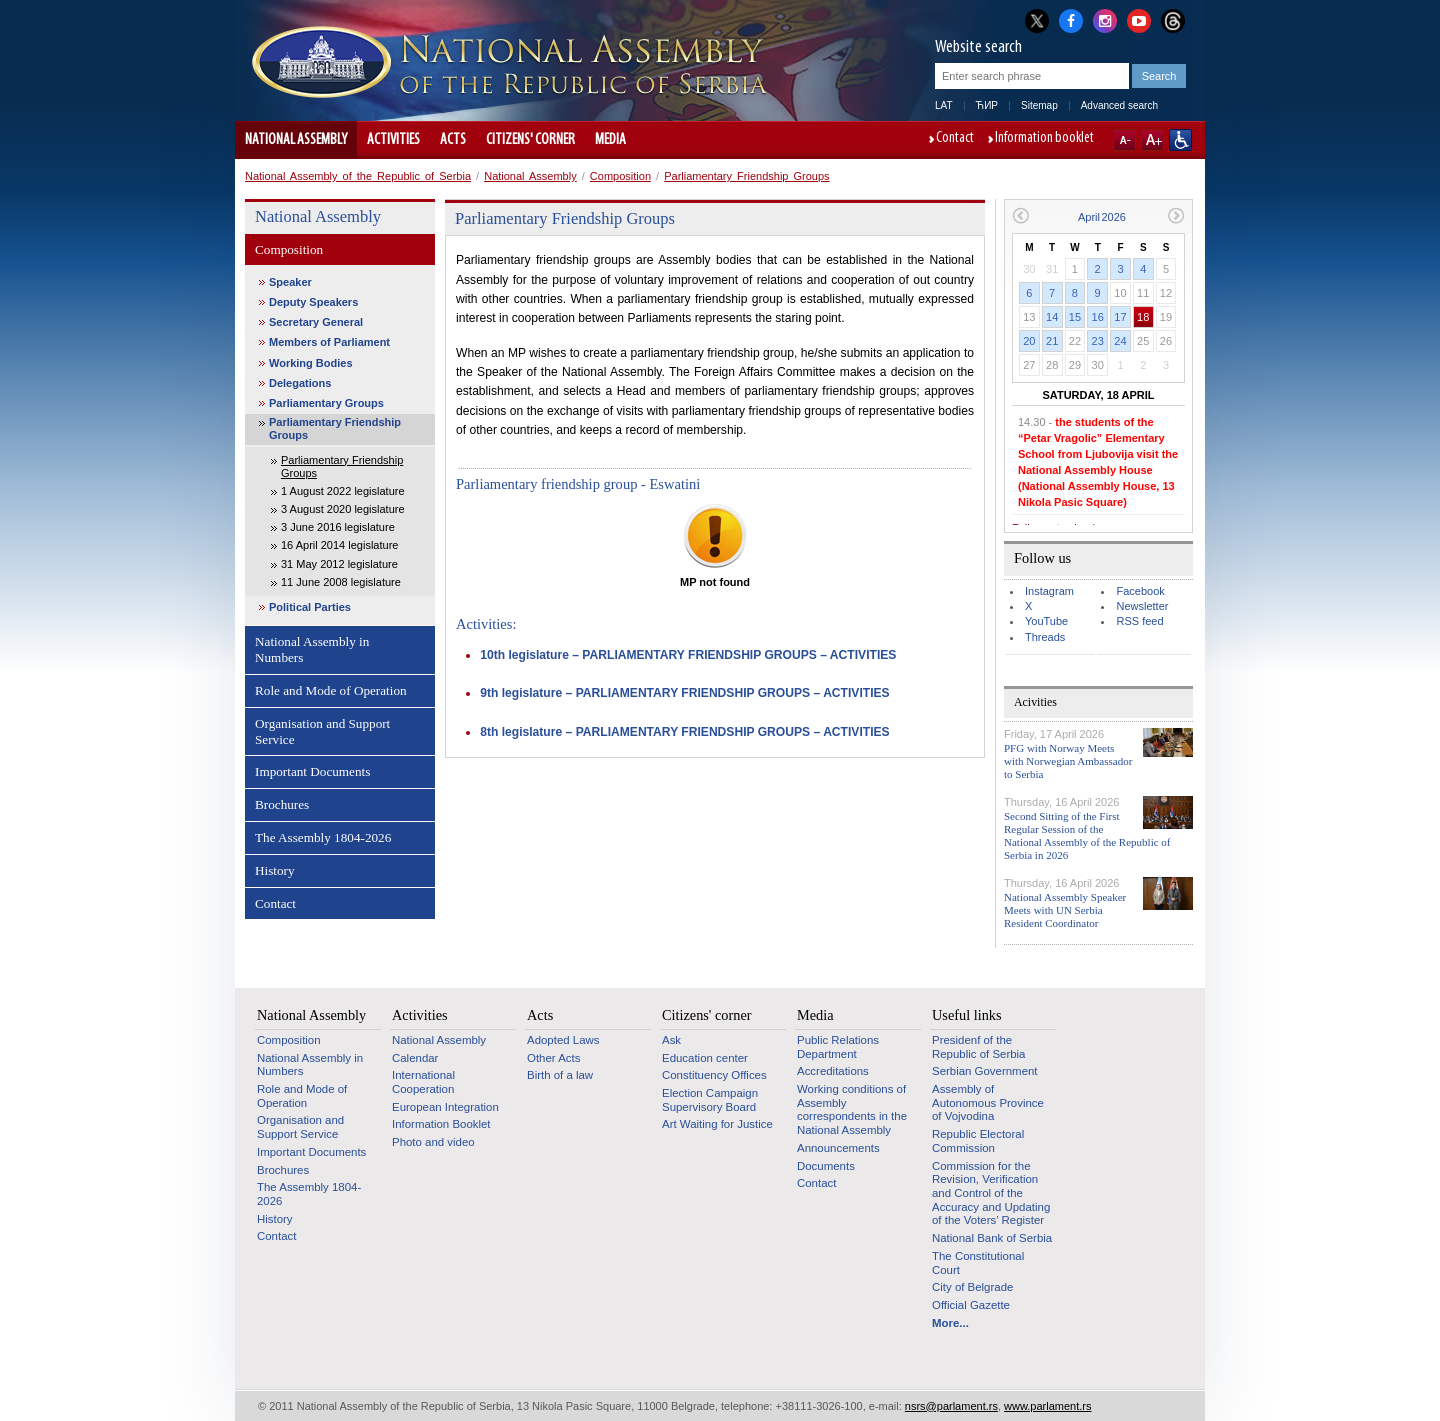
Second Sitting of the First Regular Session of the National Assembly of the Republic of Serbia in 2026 (1087, 836)
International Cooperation (423, 1082)
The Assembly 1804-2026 (323, 837)
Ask (671, 1040)
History (275, 870)
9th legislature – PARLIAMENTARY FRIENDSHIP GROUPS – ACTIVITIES (684, 693)
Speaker (290, 282)
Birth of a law (560, 1075)
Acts (453, 140)
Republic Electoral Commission (978, 1141)
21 (1052, 341)
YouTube (1046, 621)
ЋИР (987, 105)
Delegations (300, 383)
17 (1120, 317)
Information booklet (1044, 139)
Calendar (415, 1058)
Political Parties (310, 607)
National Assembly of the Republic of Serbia (358, 176)
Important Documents (312, 771)
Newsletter (1142, 606)
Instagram (1049, 591)
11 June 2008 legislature (341, 582)
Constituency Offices (714, 1075)
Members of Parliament (329, 342)
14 (1052, 317)
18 (1143, 317)
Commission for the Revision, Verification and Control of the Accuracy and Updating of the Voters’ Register (991, 1193)
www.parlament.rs (1047, 1406)
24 (1120, 341)
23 (1098, 341)
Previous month (1020, 215)
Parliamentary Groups (326, 403)
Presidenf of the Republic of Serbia (978, 1047)
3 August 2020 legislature (343, 509)
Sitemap (1039, 105)
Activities (393, 140)
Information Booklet (441, 1124)
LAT (944, 105)
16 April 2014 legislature (339, 545)
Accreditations (833, 1071)
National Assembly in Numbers (312, 649)
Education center (705, 1058)
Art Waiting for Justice (717, 1124)
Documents (826, 1166)
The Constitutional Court (978, 1263)
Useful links (967, 1015)
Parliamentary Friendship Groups (746, 176)
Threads (1045, 637)
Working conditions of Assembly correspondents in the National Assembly (852, 1109)
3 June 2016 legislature (338, 527)
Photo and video (433, 1142)
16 (1098, 317)
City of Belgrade (972, 1287)
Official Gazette (971, 1305)
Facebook (1140, 591)
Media (610, 140)
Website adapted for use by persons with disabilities (1180, 140)
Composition (620, 176)
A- (1124, 140)
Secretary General (316, 322)
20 (1029, 341)
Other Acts (553, 1058)
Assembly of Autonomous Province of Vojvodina (988, 1102)
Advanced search (1119, 105)
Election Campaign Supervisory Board (710, 1100)
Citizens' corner (530, 140)
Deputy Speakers (313, 302)
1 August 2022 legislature (343, 491)
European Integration (445, 1107)
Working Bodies (311, 363)
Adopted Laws (563, 1040)
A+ (1152, 140)
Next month (1176, 215)
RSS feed (1139, 621)
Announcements (838, 1148)
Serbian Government (985, 1071)
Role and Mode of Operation (331, 690)
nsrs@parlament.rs (951, 1406)
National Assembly (296, 140)
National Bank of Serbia (992, 1238)
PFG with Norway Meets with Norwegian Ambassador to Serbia (1068, 761)
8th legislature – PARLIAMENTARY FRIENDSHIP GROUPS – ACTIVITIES (684, 732)
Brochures (282, 804)
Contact (955, 139)
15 (1075, 317)
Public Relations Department (838, 1047)
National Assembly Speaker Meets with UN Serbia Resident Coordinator (1065, 910)
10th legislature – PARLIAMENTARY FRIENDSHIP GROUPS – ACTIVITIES (688, 655)
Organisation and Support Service (322, 731)
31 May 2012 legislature (339, 564)
